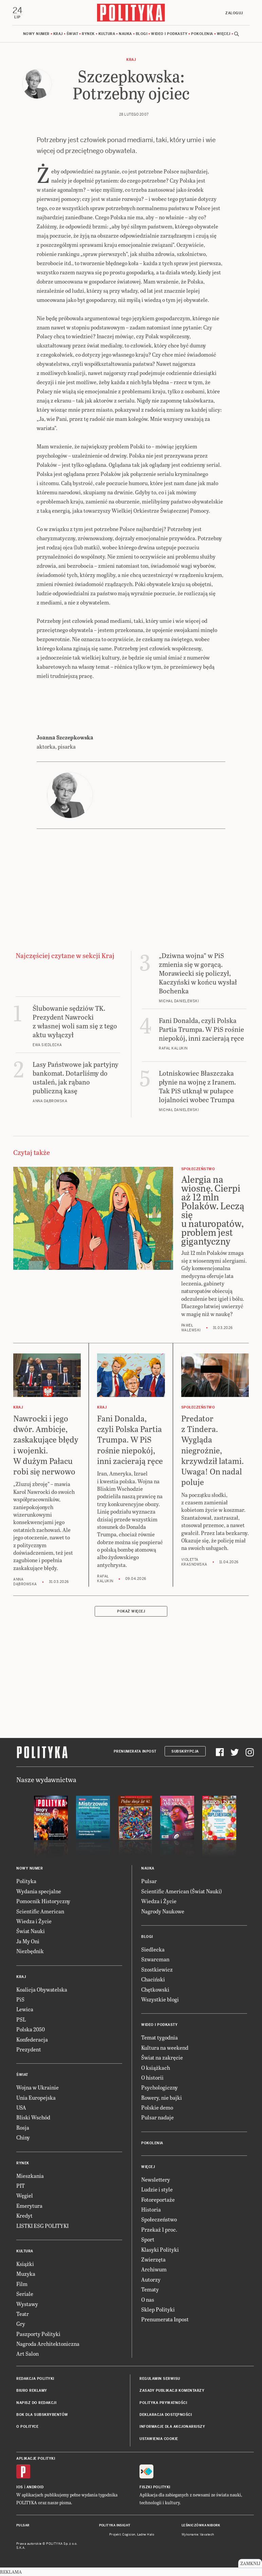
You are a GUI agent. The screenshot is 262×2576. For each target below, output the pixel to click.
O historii (152, 2077)
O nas (147, 2299)
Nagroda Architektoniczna (47, 2344)
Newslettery (155, 2179)
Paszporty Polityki (38, 2334)
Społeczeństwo (159, 2219)
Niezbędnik (30, 1951)
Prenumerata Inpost (135, 1751)
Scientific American (40, 1911)
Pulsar (149, 1881)
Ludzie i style (157, 2189)
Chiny (23, 2137)
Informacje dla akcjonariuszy (172, 2426)
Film (21, 2284)
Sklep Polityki (158, 2309)
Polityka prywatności (163, 2403)
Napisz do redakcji (36, 2403)
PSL (21, 2019)
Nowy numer (36, 34)
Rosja (22, 2127)
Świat (72, 34)
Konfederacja (32, 2039)
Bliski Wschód (33, 2117)
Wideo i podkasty (169, 34)
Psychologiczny (159, 2087)
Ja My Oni (27, 1941)
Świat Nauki (30, 1931)
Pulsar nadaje (157, 2117)
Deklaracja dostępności (165, 2414)
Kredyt (24, 2215)
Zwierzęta (153, 2259)
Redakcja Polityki (35, 2378)
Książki (25, 2264)
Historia (151, 2209)
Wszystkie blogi (160, 1999)
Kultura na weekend (164, 2047)
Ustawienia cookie (158, 2439)
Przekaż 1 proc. (159, 2229)
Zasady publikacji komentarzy (171, 2390)
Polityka (26, 1881)
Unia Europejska (36, 2097)
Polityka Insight (115, 2525)
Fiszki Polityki (154, 2487)
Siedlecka (153, 1949)
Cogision (128, 2534)
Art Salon (27, 2353)
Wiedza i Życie (34, 1921)
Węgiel (24, 2195)
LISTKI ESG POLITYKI (42, 2226)
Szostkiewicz (157, 1969)
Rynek (88, 34)
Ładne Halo (145, 2534)
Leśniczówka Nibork (201, 2525)
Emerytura (29, 2206)
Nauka (125, 34)
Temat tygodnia (159, 2037)
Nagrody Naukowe (162, 1911)
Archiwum (154, 2269)
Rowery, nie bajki (161, 2097)
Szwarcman (155, 1959)
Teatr (22, 2314)
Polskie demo (157, 2107)
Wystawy (27, 2304)
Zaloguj (234, 13)
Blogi (142, 34)
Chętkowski (155, 1989)
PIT (20, 2185)
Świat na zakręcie (162, 2057)
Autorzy (151, 2279)
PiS (20, 1999)
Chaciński (153, 1979)
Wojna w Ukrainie (37, 2087)
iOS (19, 2487)
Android (35, 2487)
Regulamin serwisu (159, 2378)
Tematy (150, 2289)
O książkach (155, 2067)
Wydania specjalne (38, 1891)
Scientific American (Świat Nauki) (181, 1891)
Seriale (24, 2294)
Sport (147, 2239)
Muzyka (25, 2274)
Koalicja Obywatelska (41, 1989)
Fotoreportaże (158, 2199)
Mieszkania (30, 2176)
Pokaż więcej (131, 1611)
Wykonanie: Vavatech (198, 2534)
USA (21, 2107)
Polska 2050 (30, 2029)
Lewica (24, 2009)
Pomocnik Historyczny (43, 1901)
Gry (20, 2323)
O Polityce (27, 2426)
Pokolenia (202, 34)
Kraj (58, 34)
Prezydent (28, 2049)
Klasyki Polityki (160, 2249)
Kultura (106, 34)
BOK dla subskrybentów (42, 2414)
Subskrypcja (185, 1751)
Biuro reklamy (31, 2390)
